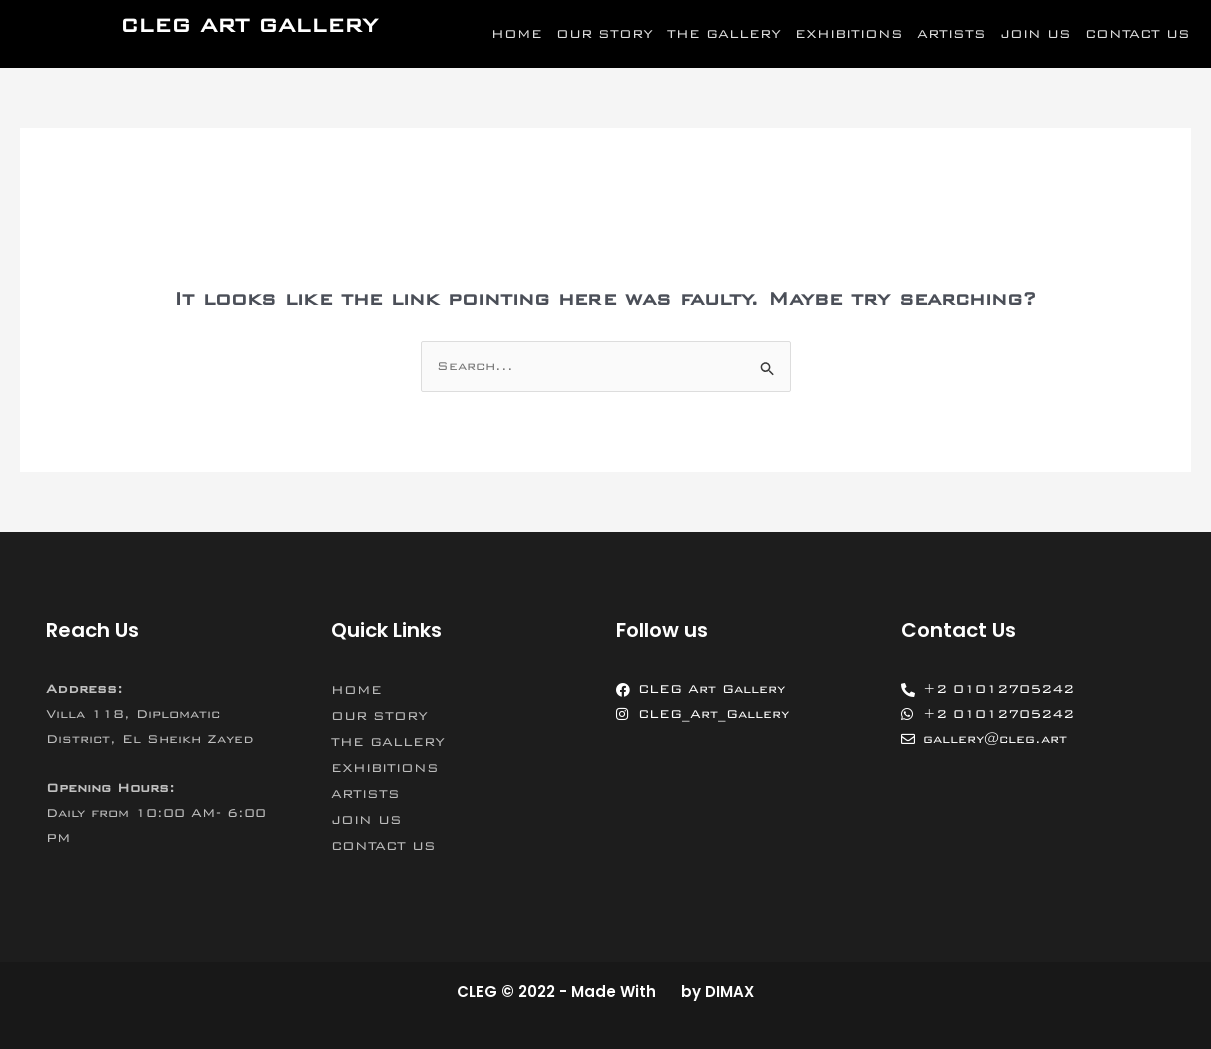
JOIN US (1035, 34)
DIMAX (729, 991)
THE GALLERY (724, 34)
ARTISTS (951, 34)
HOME (516, 34)
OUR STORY (604, 34)
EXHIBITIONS (849, 34)
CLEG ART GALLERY (249, 25)
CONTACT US (1137, 34)
